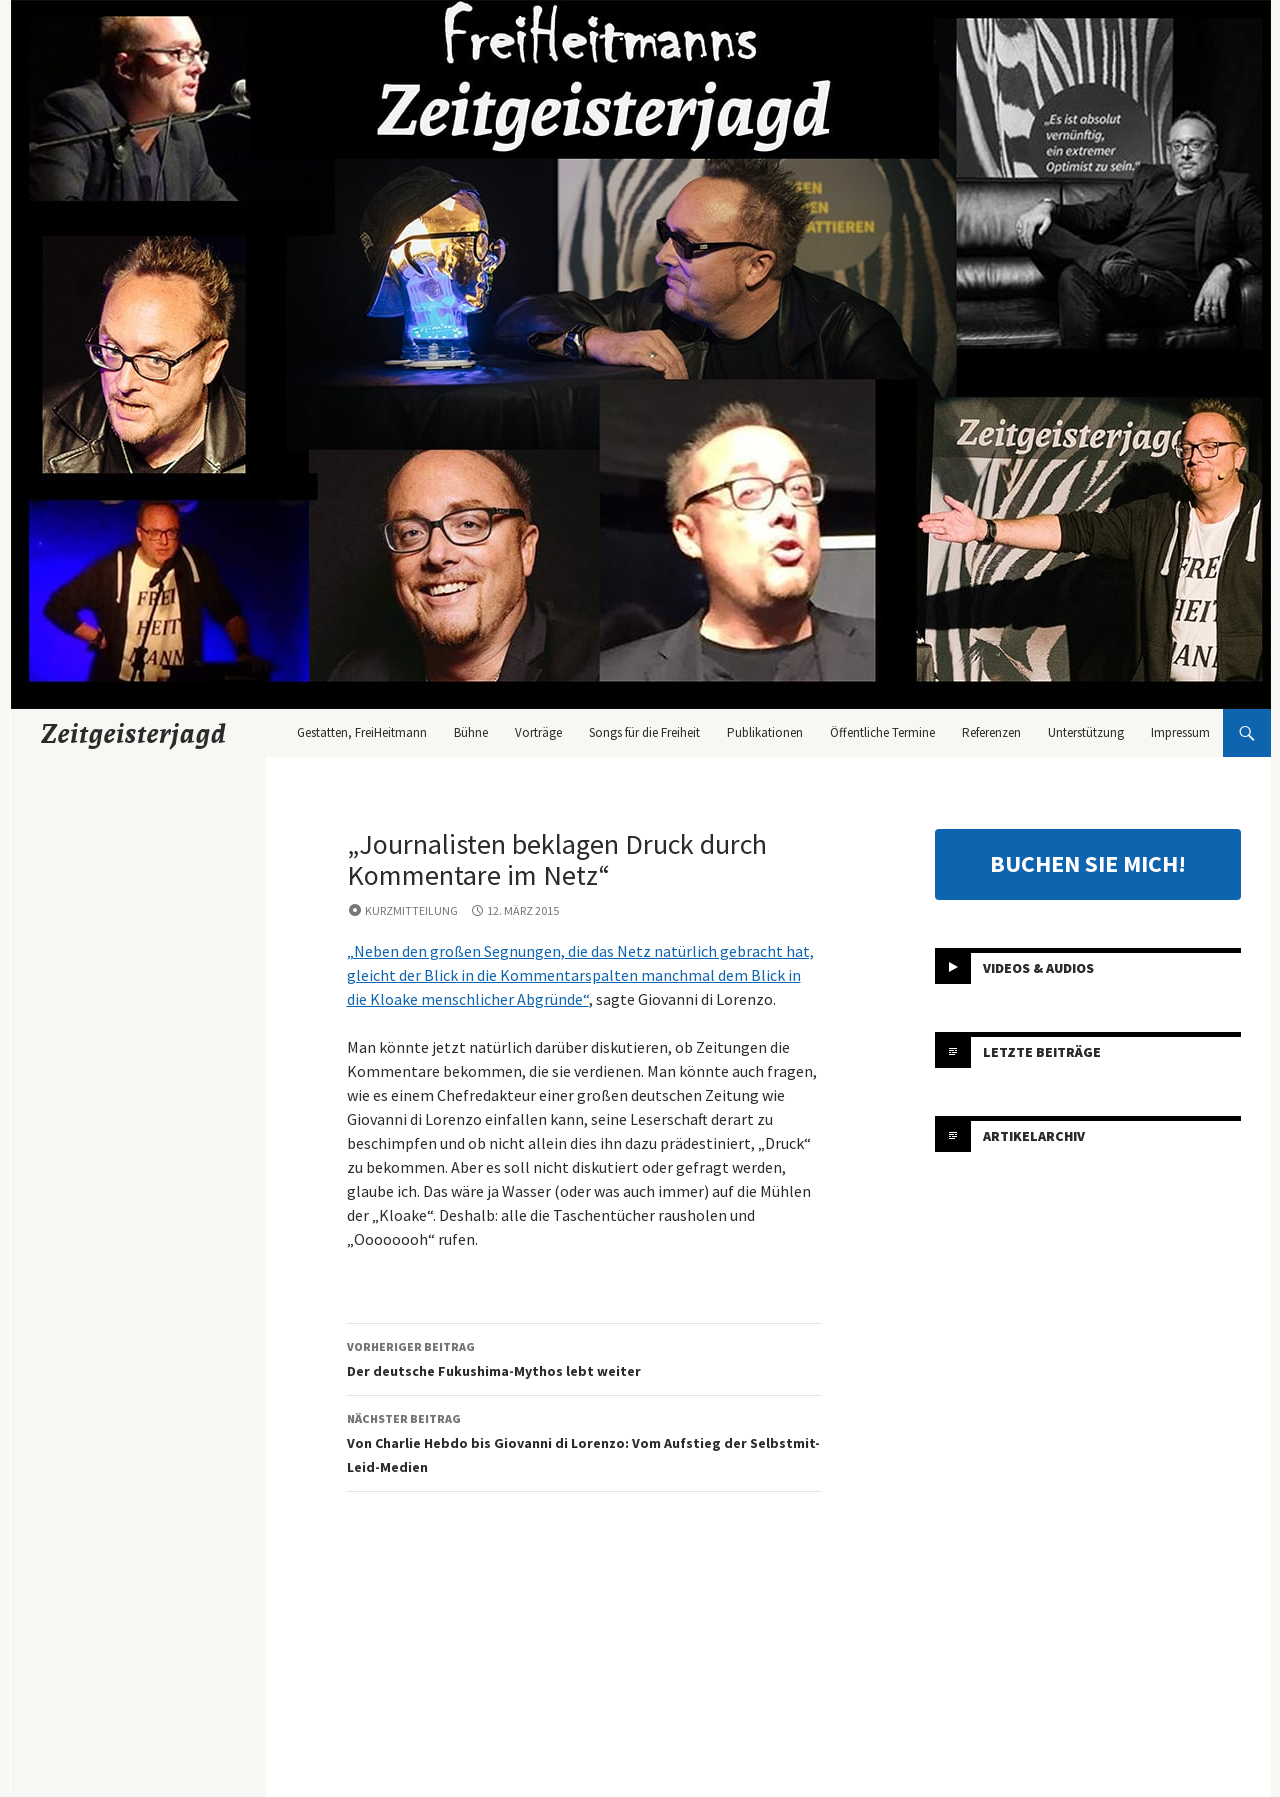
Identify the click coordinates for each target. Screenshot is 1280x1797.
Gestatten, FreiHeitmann (362, 732)
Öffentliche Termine (882, 732)
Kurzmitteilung (411, 910)
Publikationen (765, 732)
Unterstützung (1086, 732)
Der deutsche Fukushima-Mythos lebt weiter (584, 1357)
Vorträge (538, 732)
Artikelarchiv (1034, 1136)
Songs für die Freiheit (644, 732)
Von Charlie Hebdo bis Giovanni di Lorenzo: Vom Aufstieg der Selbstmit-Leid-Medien (584, 1441)
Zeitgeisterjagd (134, 733)
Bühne (471, 732)
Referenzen (991, 732)
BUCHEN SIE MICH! (1088, 863)
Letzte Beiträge (1042, 1052)
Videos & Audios (1038, 968)
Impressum (1180, 732)
